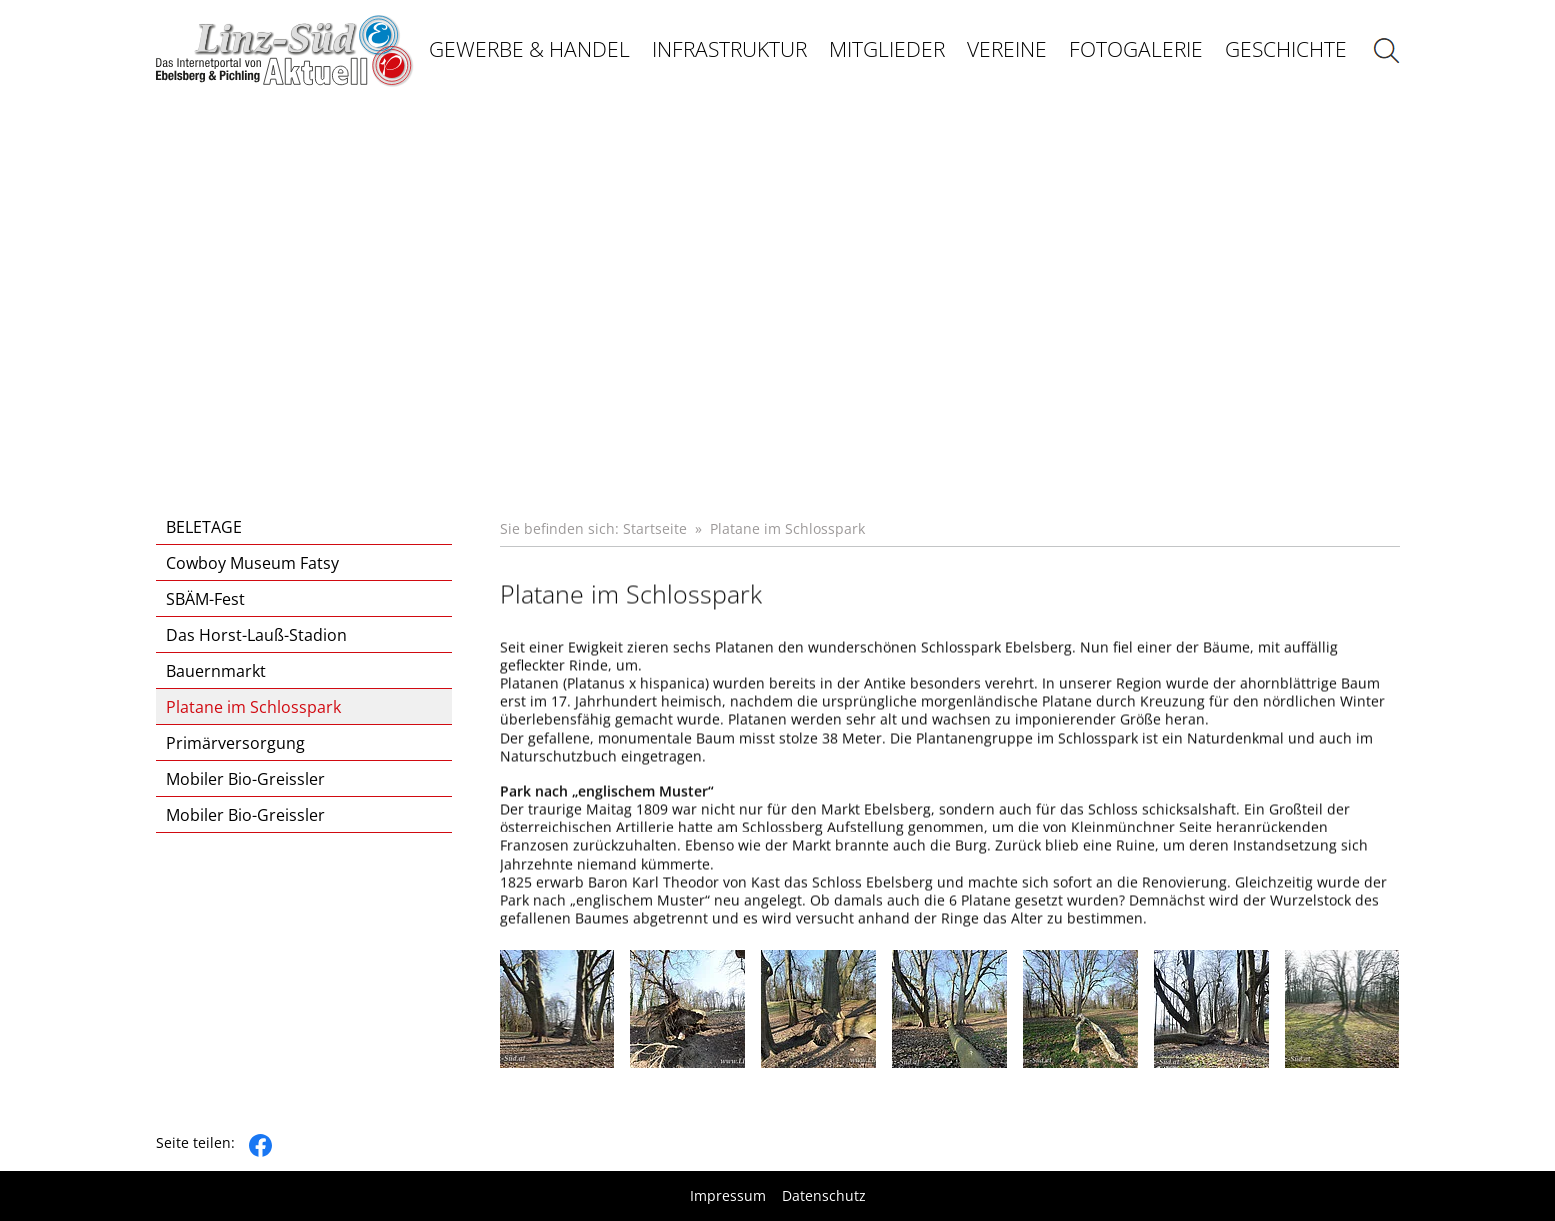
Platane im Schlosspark (253, 707)
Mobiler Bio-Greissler (245, 779)
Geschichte (1286, 49)
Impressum (728, 1196)
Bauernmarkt (216, 671)
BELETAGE (204, 527)
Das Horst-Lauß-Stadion (256, 635)
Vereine (1007, 49)
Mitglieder (887, 49)
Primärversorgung (235, 743)
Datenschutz (824, 1196)
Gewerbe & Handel (529, 49)
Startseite (655, 528)
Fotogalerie (1136, 49)
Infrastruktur (729, 49)
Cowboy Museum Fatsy (252, 563)
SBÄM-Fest (205, 599)
